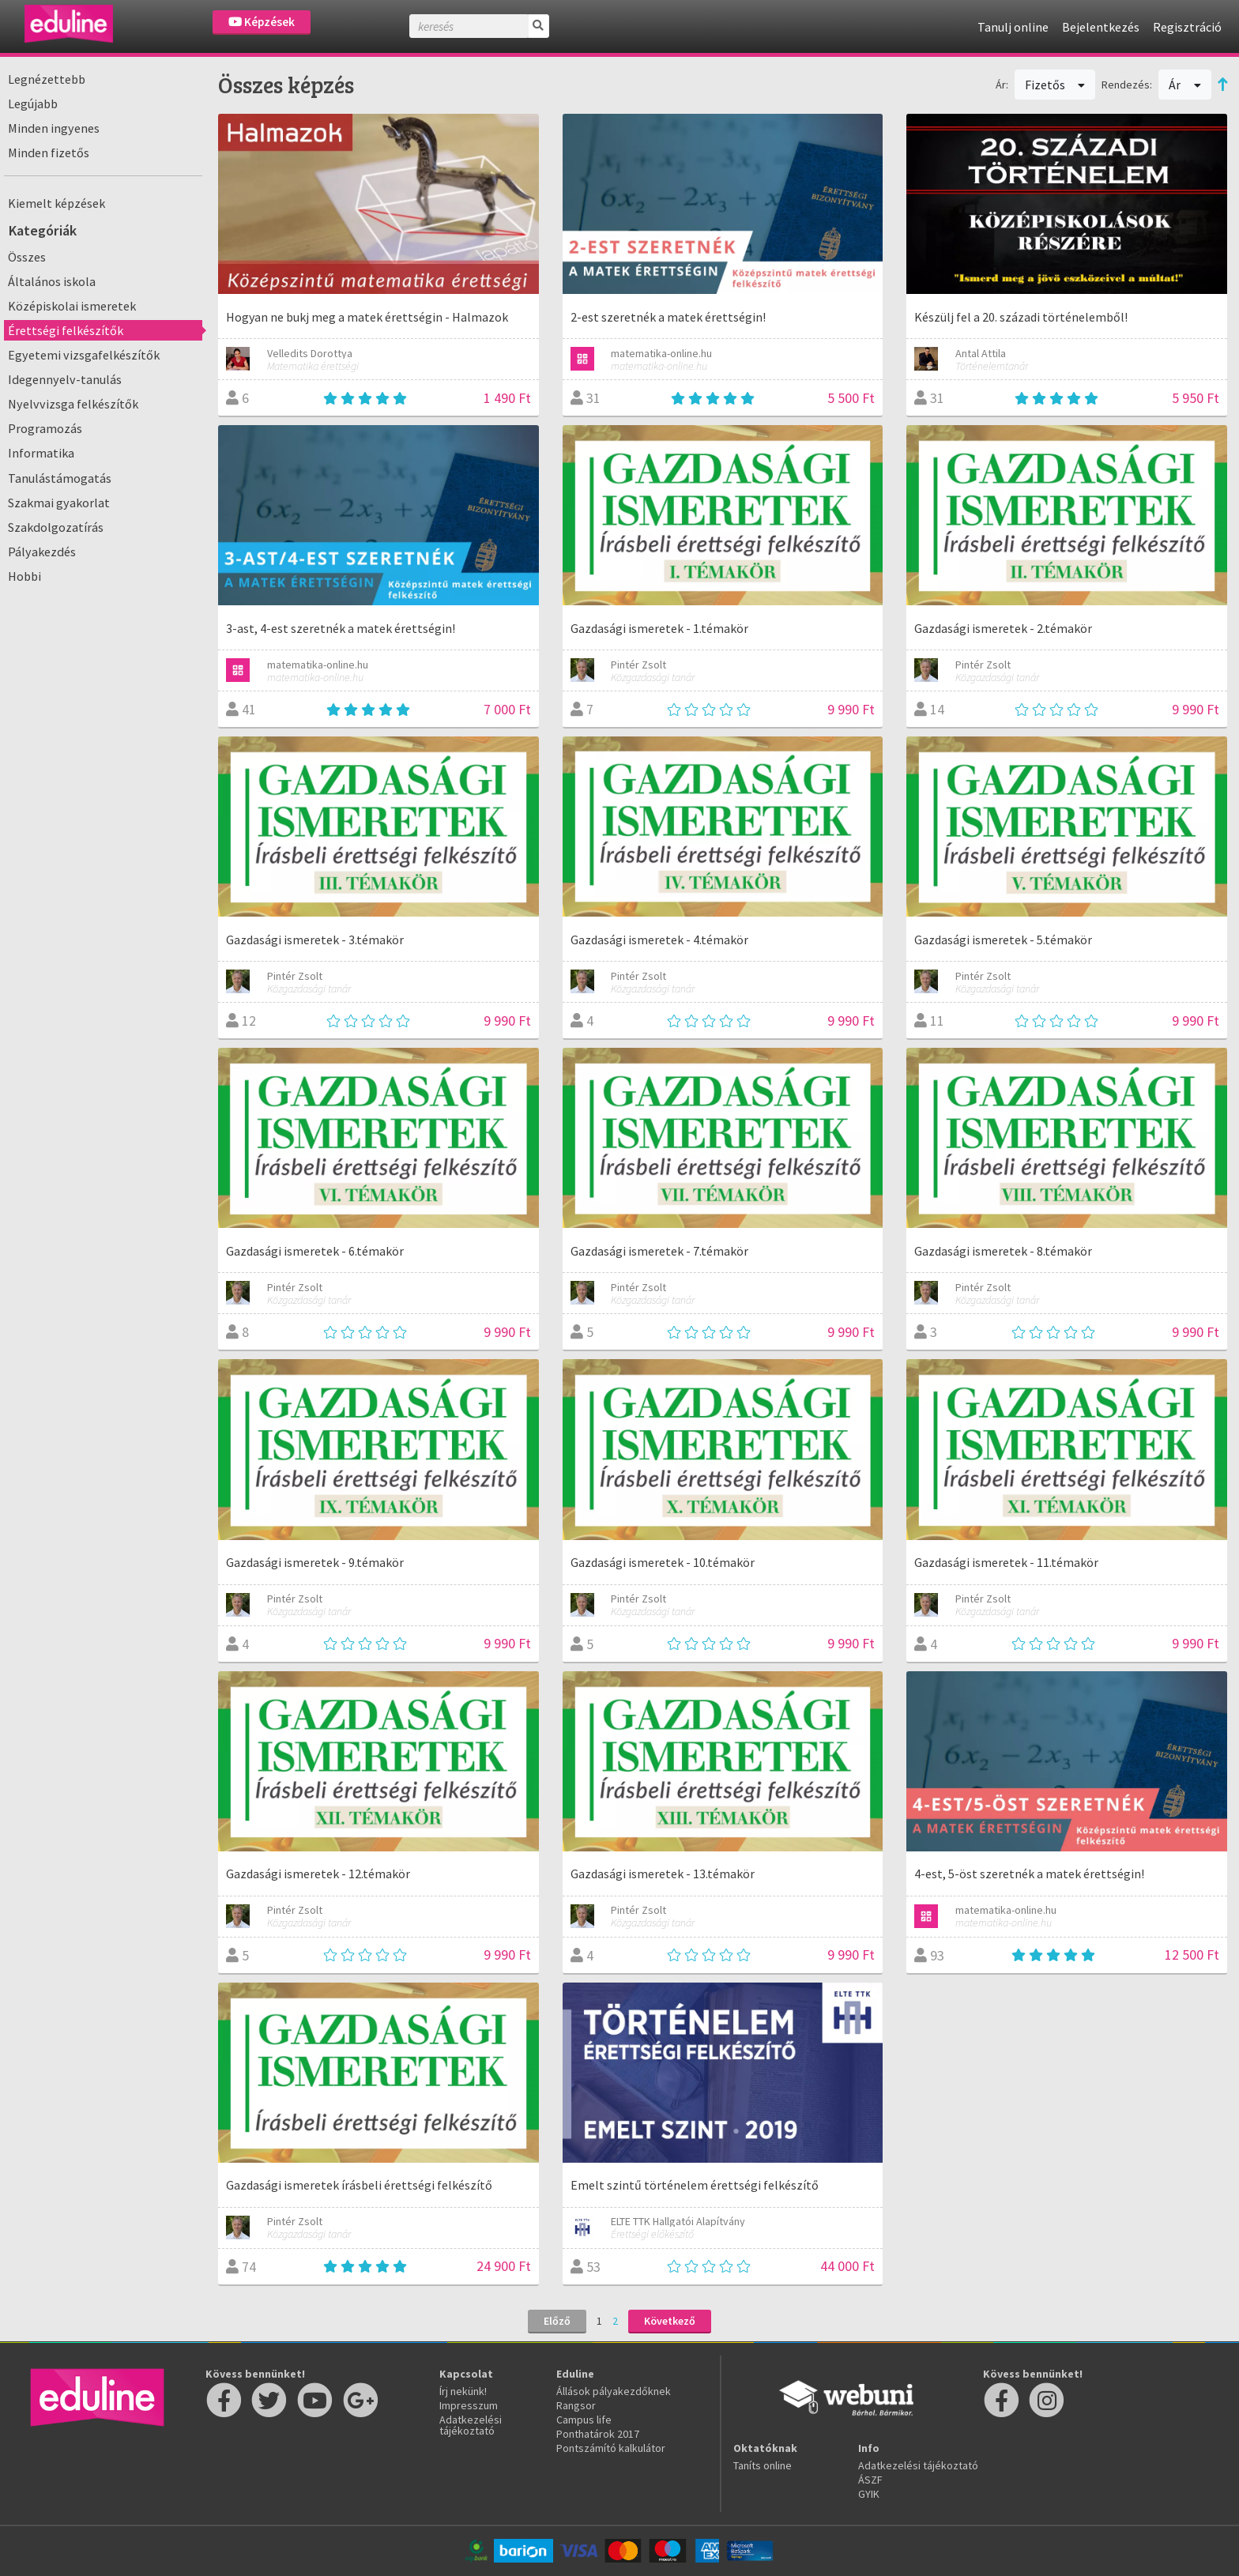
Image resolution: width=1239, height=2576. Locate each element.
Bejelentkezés (1100, 27)
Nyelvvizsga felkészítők (73, 404)
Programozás (45, 428)
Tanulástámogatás (59, 478)
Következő (669, 2321)
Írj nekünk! (463, 2391)
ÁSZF (870, 2479)
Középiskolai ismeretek (72, 306)
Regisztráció (1187, 27)
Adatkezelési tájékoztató (470, 2425)
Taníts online (762, 2465)
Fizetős (1055, 84)
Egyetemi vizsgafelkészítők (84, 355)
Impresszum (468, 2405)
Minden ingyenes (54, 128)
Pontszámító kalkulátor (610, 2448)
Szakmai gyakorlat (59, 502)
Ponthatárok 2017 (597, 2434)
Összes (27, 257)
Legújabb (33, 103)
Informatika (41, 453)
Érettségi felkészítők (65, 330)
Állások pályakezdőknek (613, 2391)
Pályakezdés (42, 551)
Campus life (584, 2419)
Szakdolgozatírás (56, 527)
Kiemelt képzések (56, 203)
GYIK (868, 2494)
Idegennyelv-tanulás (65, 379)
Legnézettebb (46, 79)
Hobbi (24, 576)
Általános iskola (52, 281)
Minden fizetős (48, 152)
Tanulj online (1013, 27)
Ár (1185, 84)
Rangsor (576, 2405)
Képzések (261, 21)
